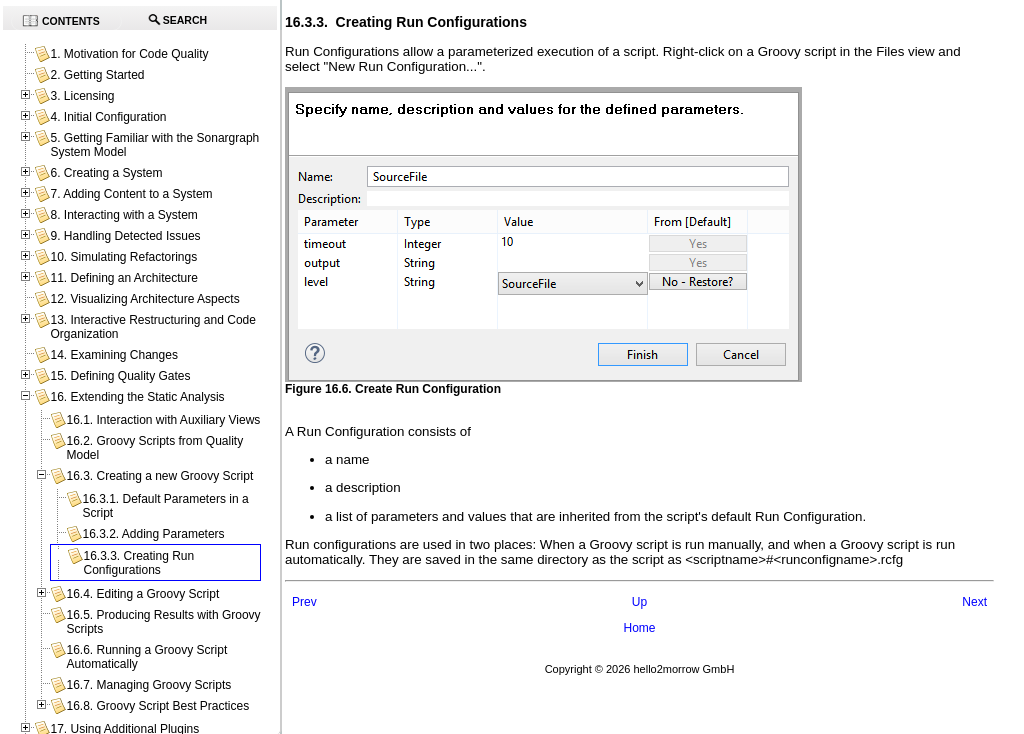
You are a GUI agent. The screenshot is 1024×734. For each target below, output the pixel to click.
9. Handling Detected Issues (125, 236)
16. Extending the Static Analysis (137, 397)
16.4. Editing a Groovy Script (142, 594)
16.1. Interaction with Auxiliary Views (163, 420)
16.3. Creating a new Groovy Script (159, 476)
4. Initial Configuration (108, 117)
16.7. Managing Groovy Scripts (148, 685)
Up (639, 602)
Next (974, 602)
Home (639, 628)
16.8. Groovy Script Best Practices (157, 706)
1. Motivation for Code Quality (129, 54)
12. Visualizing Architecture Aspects (144, 299)
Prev (304, 602)
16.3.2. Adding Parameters (153, 534)
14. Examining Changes (113, 355)
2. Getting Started (97, 75)
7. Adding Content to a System (131, 194)
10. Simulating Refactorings (123, 257)
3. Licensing (82, 96)
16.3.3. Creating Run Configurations (138, 563)
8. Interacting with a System (123, 215)
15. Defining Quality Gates (120, 376)
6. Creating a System (106, 173)
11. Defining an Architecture (123, 278)
